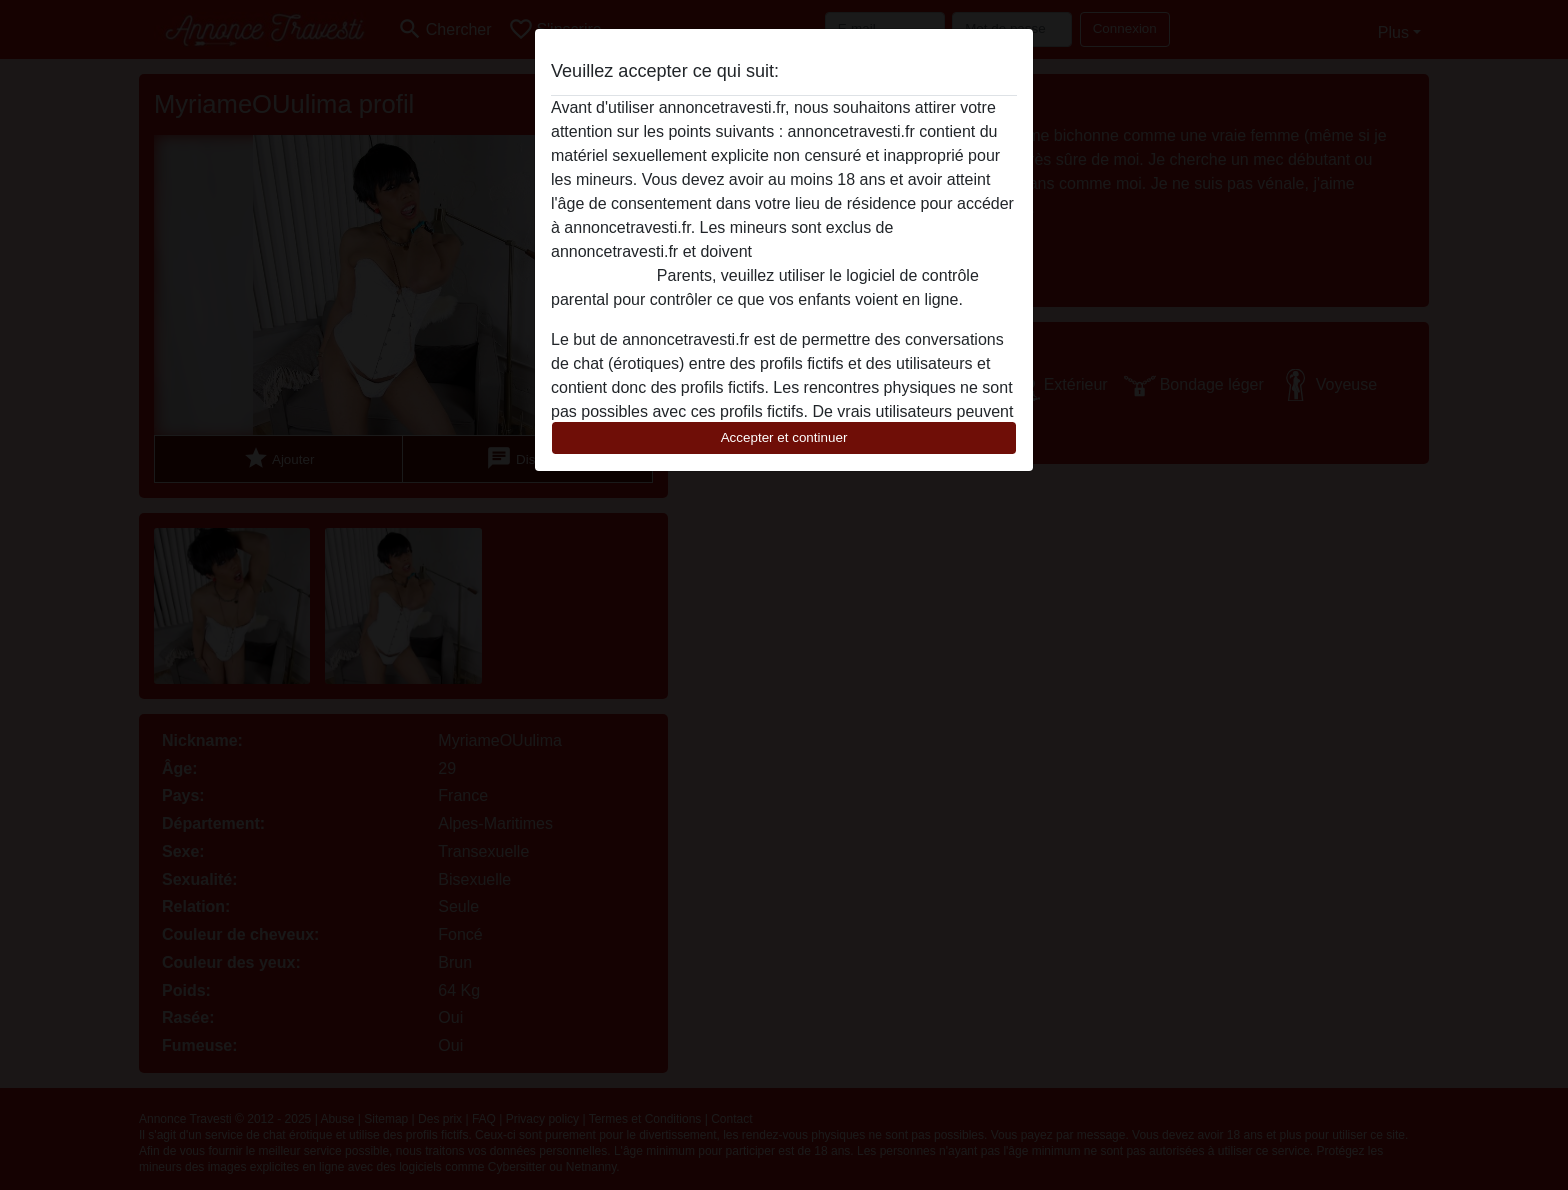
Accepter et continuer (784, 437)
